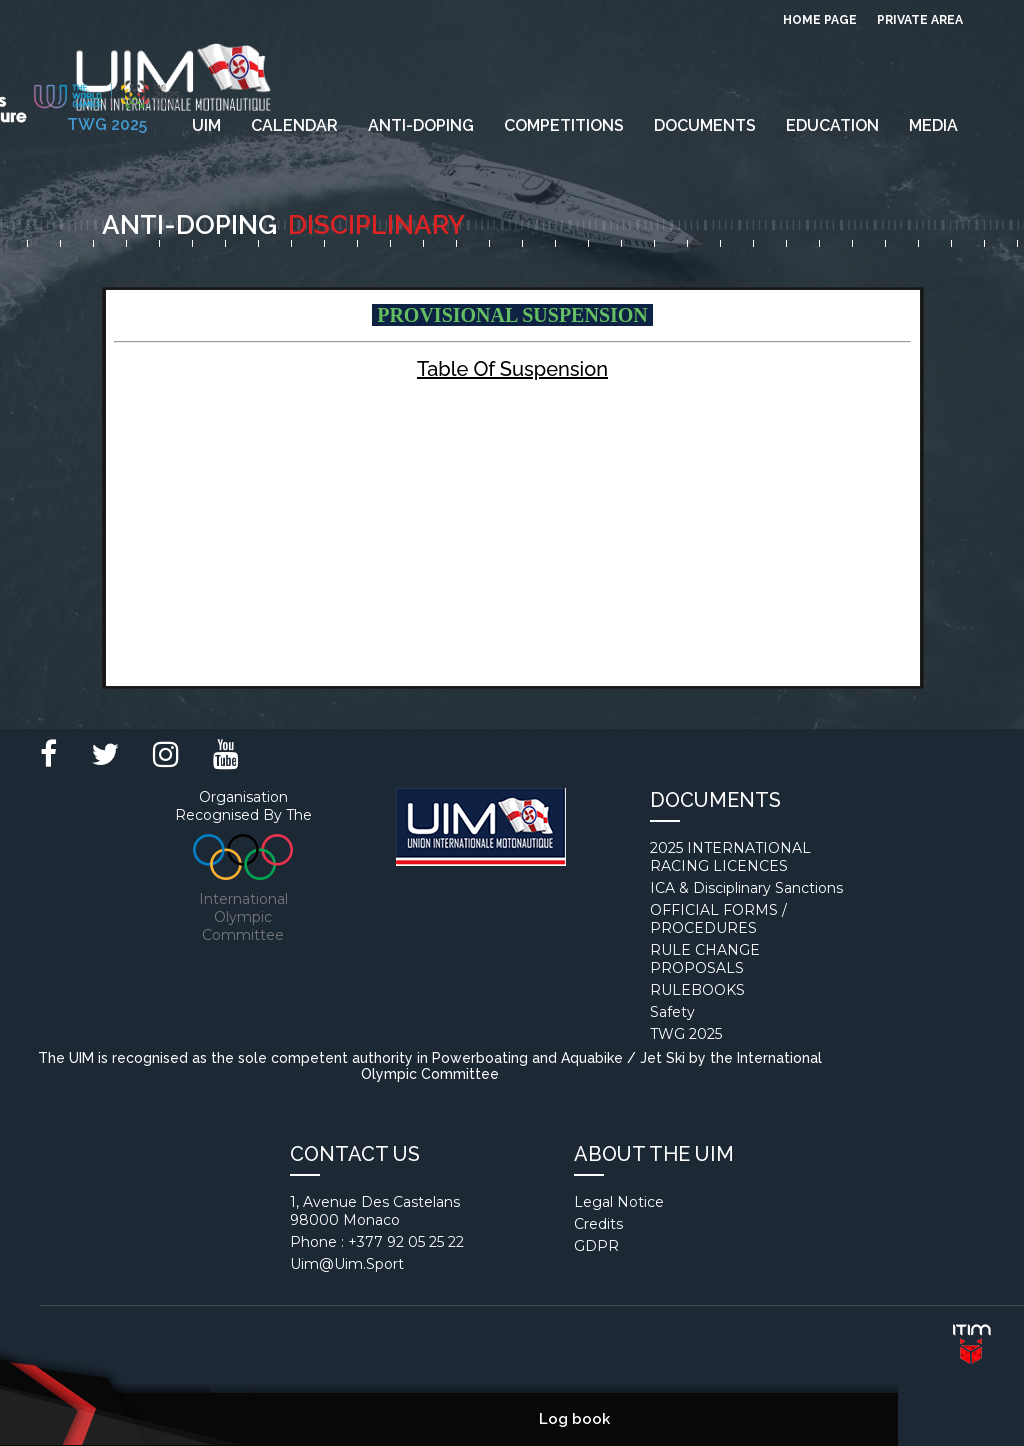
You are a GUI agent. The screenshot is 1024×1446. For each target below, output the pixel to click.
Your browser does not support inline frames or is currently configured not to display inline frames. (512, 488)
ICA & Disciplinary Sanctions (746, 888)
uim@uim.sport (347, 1264)
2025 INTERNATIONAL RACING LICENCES (730, 857)
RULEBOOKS (697, 990)
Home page (820, 20)
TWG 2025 (686, 1034)
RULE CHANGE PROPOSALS (705, 959)
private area (920, 20)
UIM (206, 125)
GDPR (596, 1246)
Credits (598, 1224)
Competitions (564, 125)
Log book (574, 1419)
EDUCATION (832, 125)
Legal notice (619, 1202)
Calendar (294, 125)
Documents (705, 125)
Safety (672, 1012)
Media (933, 125)
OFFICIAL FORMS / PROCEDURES (718, 919)
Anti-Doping (421, 125)
